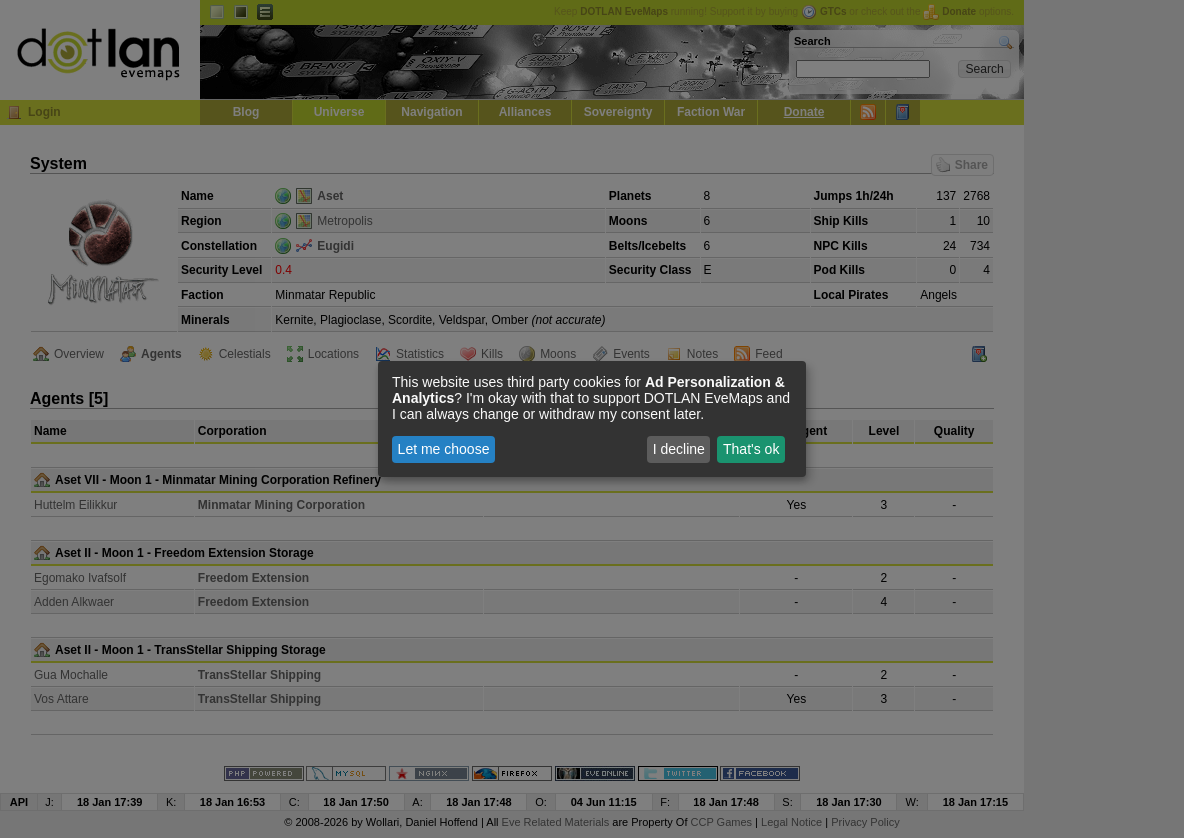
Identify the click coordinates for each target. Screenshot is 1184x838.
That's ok (751, 449)
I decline (679, 449)
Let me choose (444, 449)
